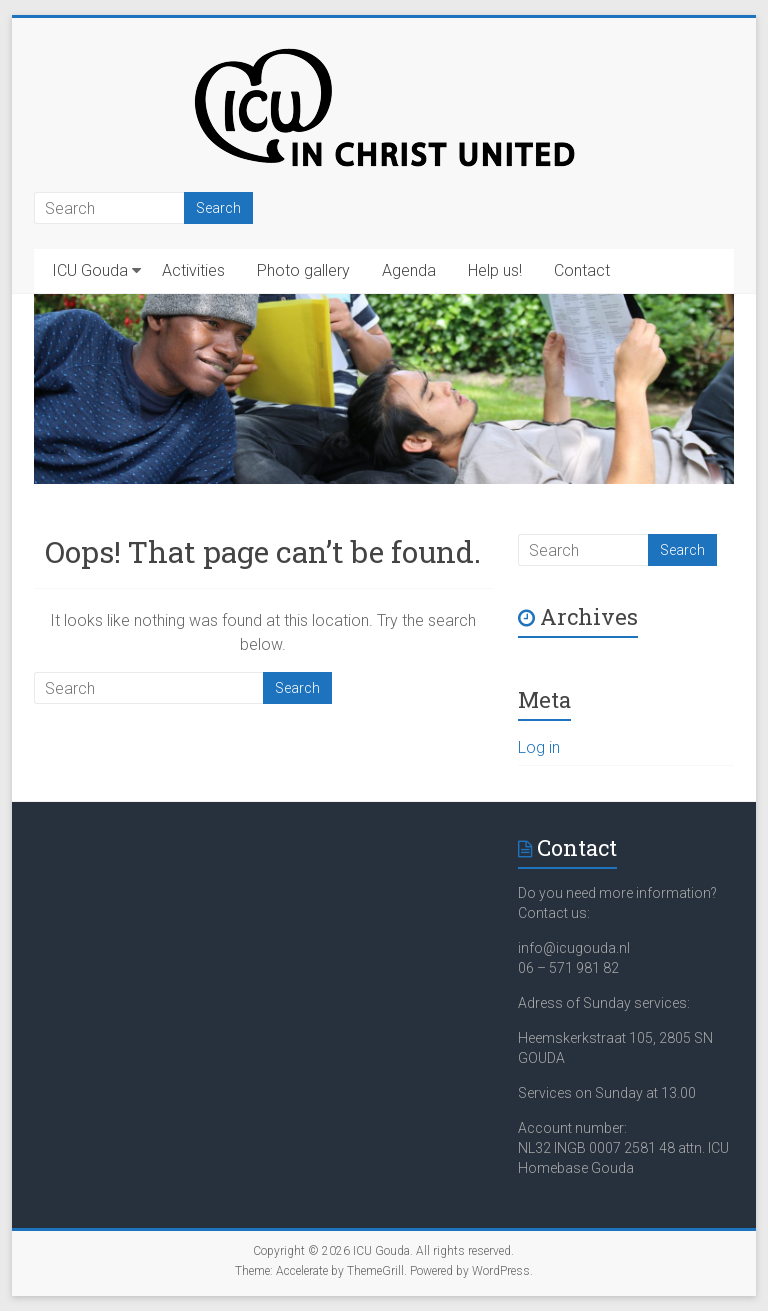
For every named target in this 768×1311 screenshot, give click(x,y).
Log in (539, 747)
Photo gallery (303, 270)
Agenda (409, 270)
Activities (193, 270)
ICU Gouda (90, 270)
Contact (582, 270)
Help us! (495, 270)
